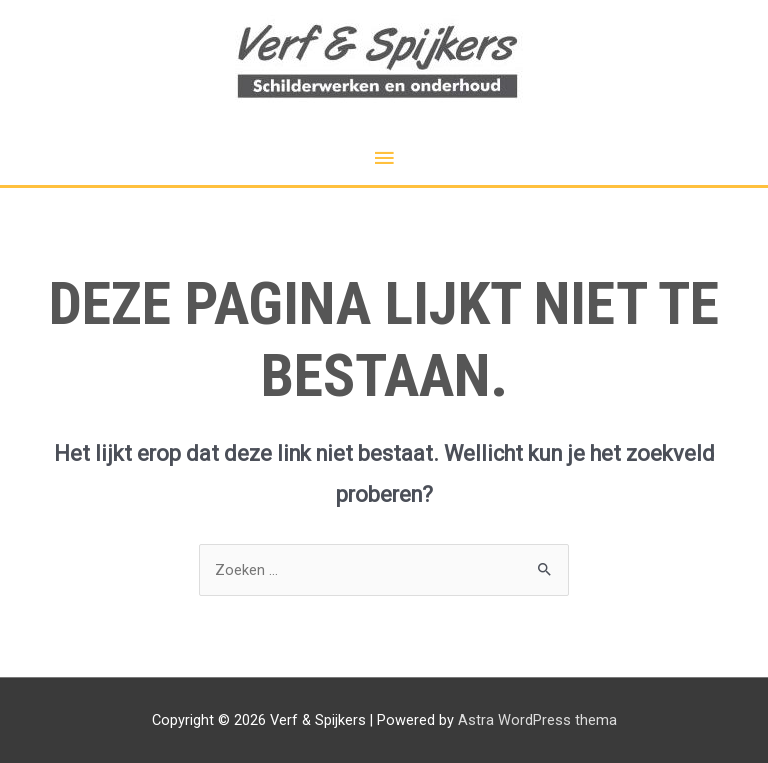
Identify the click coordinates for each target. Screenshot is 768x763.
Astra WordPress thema (537, 720)
